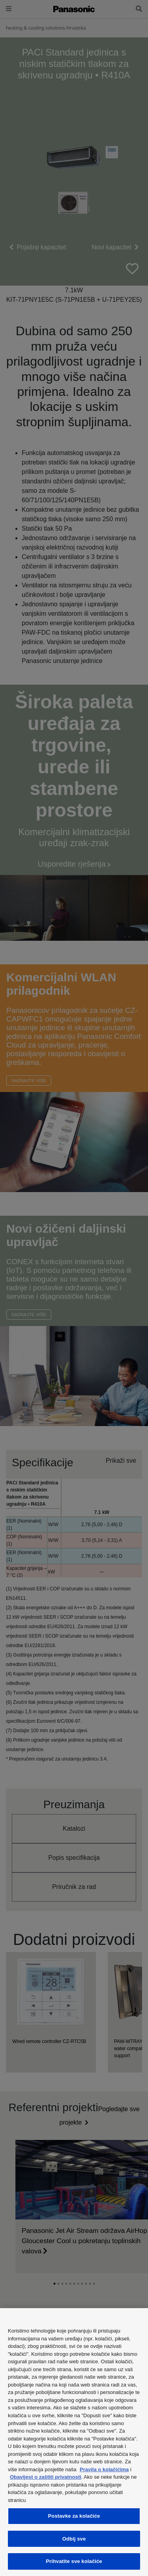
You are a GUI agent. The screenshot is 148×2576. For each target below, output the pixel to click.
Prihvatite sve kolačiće (74, 2561)
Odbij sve (74, 2539)
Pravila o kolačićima (104, 2469)
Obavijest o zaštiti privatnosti (45, 2477)
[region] (74, 2442)
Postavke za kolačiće (74, 2516)
